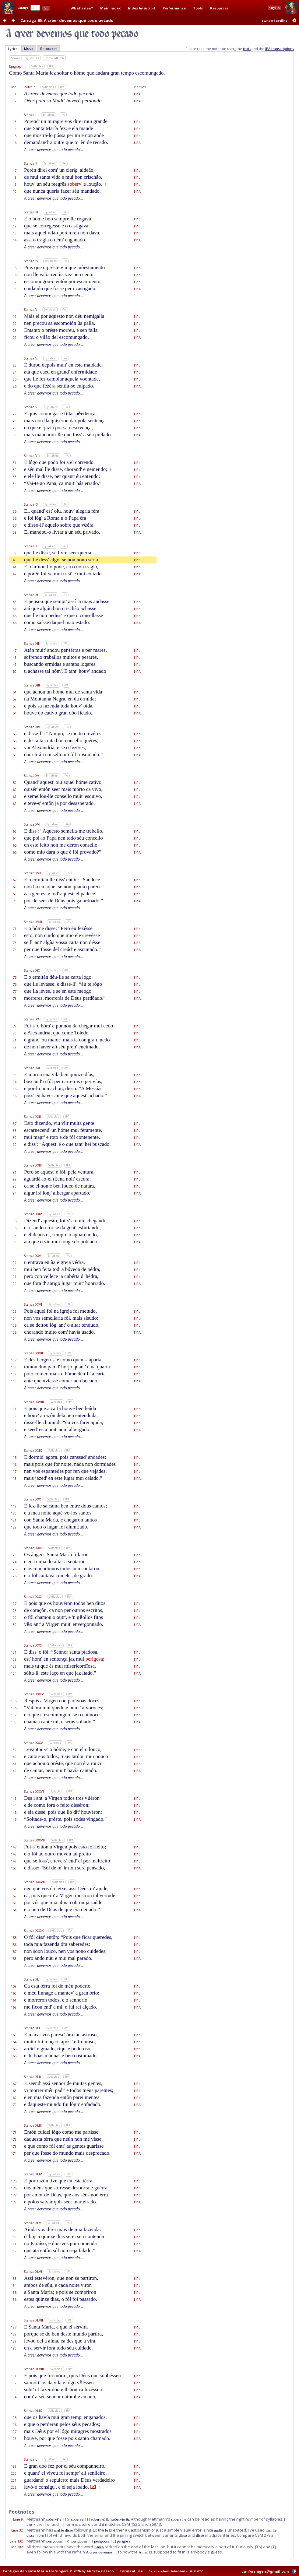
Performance (174, 8)
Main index (110, 8)
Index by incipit (141, 8)
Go (46, 8)
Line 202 (16, 2547)
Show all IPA (54, 58)
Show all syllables (25, 58)
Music (28, 48)
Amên (99, 2547)
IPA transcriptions (279, 48)
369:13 (155, 2524)
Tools (198, 8)
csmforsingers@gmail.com (265, 2571)
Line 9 (18, 2519)
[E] (108, 2519)
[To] (66, 2519)
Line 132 (16, 2541)
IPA (51, 66)
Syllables (37, 66)
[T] (87, 2519)
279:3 (268, 2535)
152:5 (135, 2524)
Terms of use (131, 2571)
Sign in (274, 7)
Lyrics (12, 48)
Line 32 (17, 2530)
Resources (219, 8)
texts (247, 48)
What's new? (82, 8)
